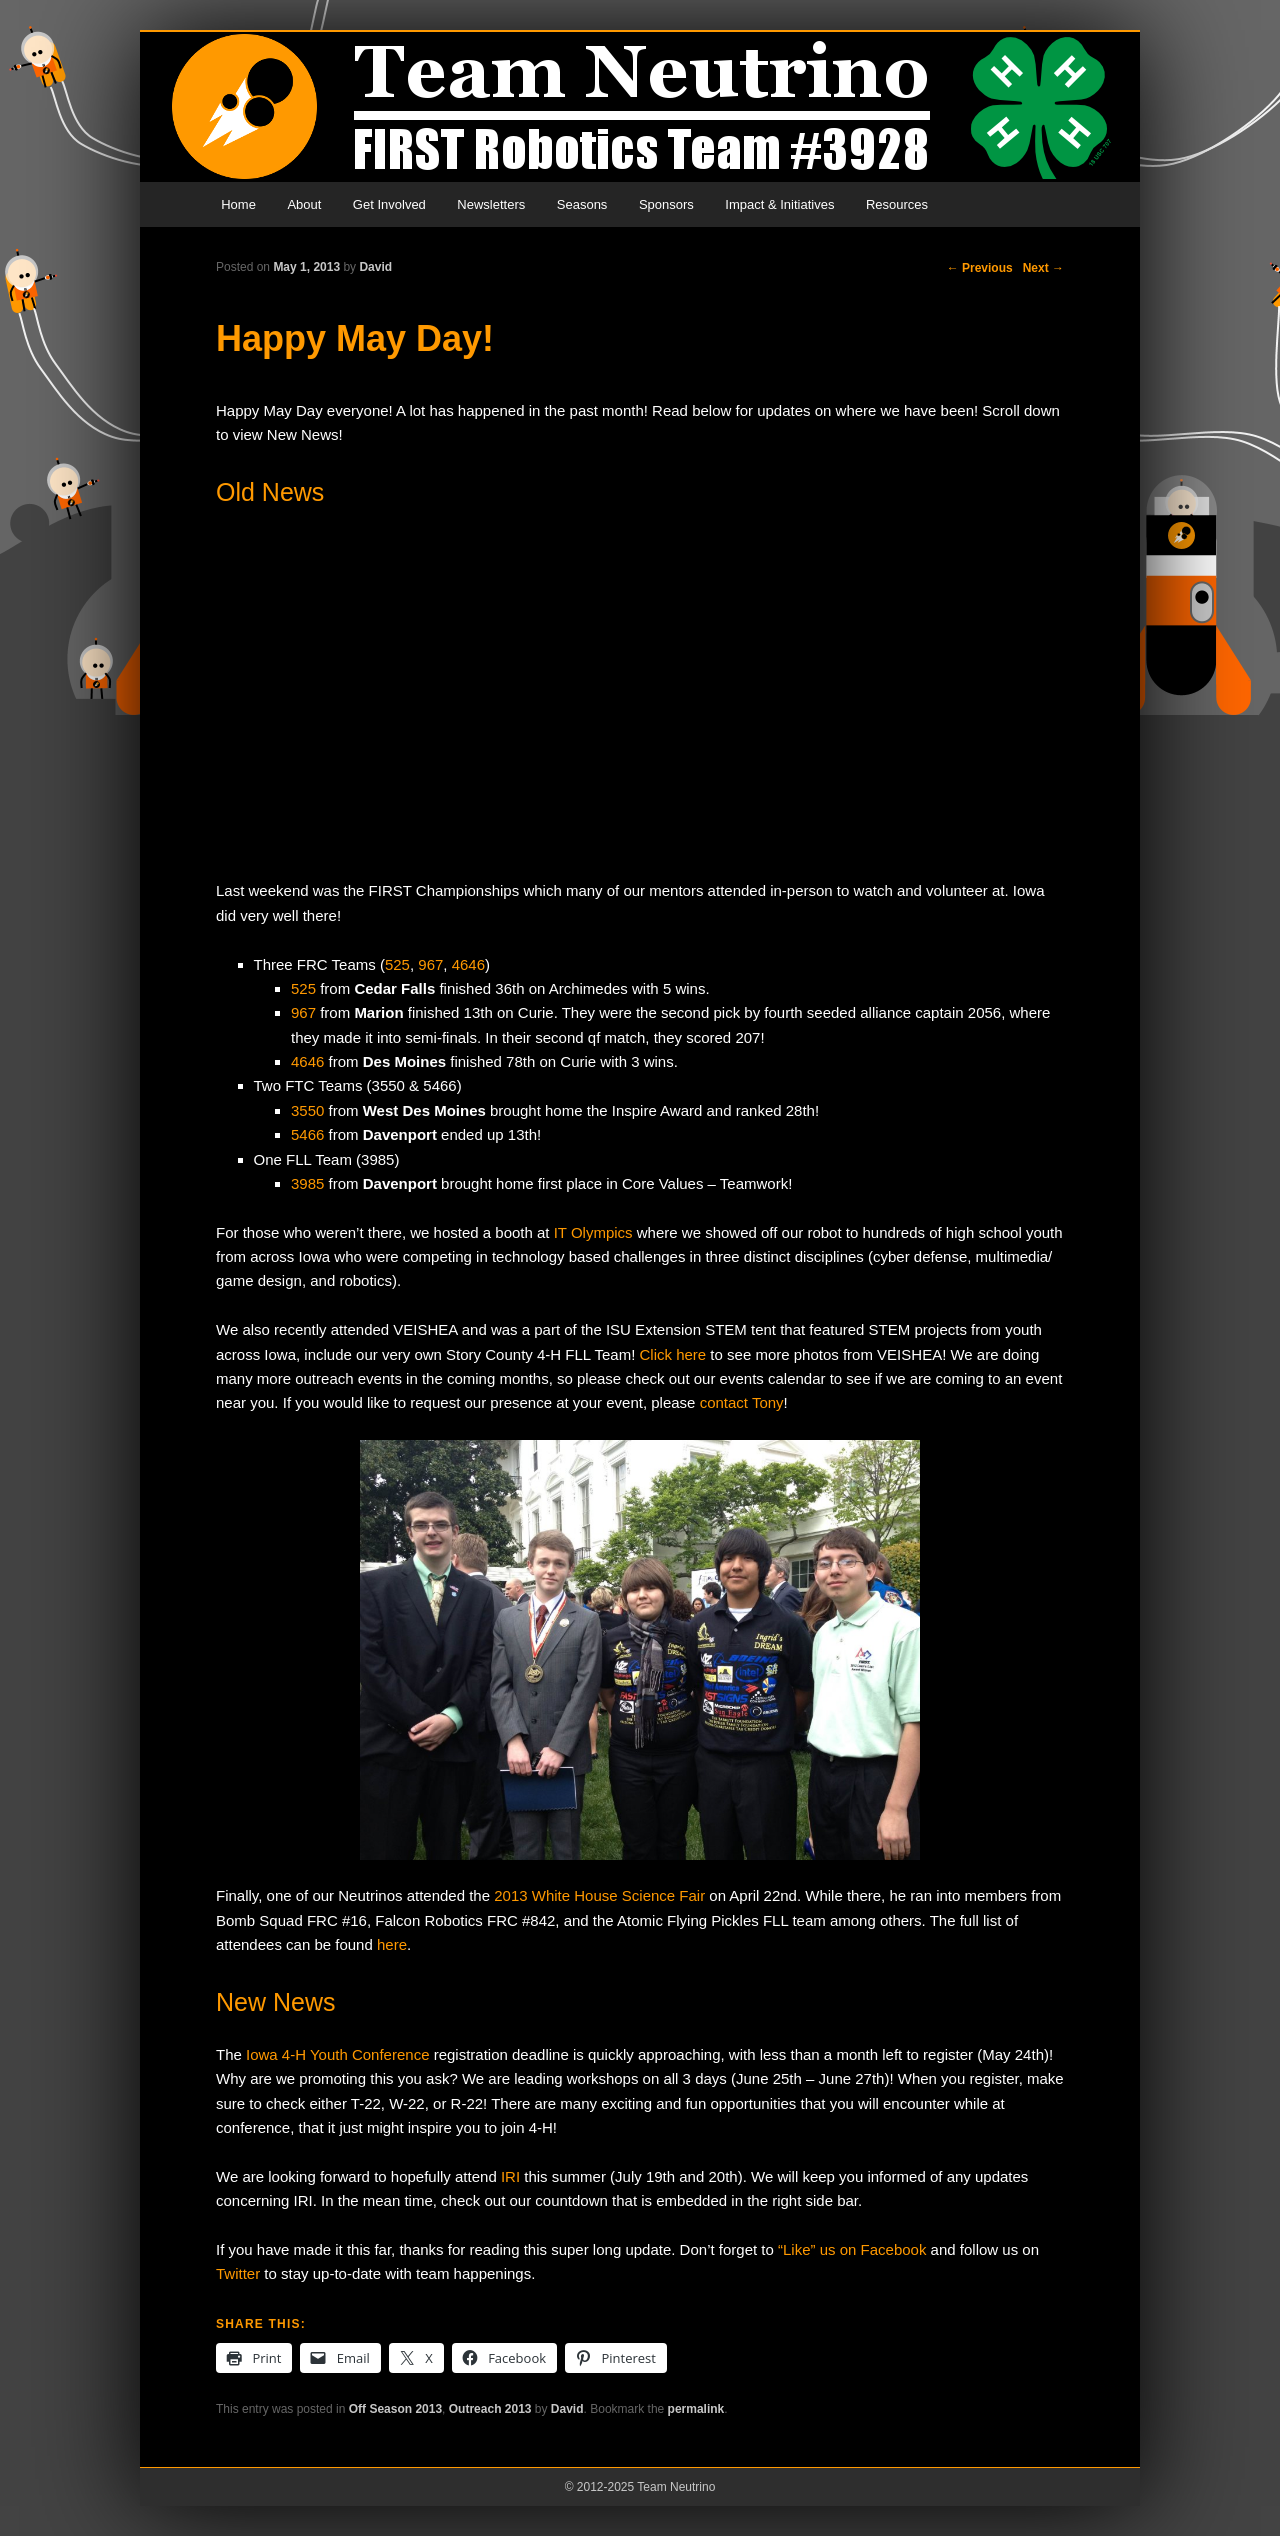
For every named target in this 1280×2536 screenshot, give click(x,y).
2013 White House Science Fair (599, 1895)
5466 (307, 1134)
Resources (897, 204)
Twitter (238, 2273)
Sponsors (666, 204)
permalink (696, 2409)
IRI (510, 2176)
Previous (980, 268)
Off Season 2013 (395, 2409)
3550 (307, 1110)
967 (430, 964)
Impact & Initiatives (779, 204)
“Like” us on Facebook (852, 2249)
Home (238, 204)
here (392, 1944)
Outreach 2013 (490, 2409)
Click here (673, 1354)
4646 (468, 964)
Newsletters (491, 204)
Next (1043, 268)
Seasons (582, 204)
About (304, 204)
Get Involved (389, 204)
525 (397, 964)
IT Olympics (593, 1232)
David (375, 267)
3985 (307, 1183)
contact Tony (742, 1402)
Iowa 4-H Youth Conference (337, 2054)
